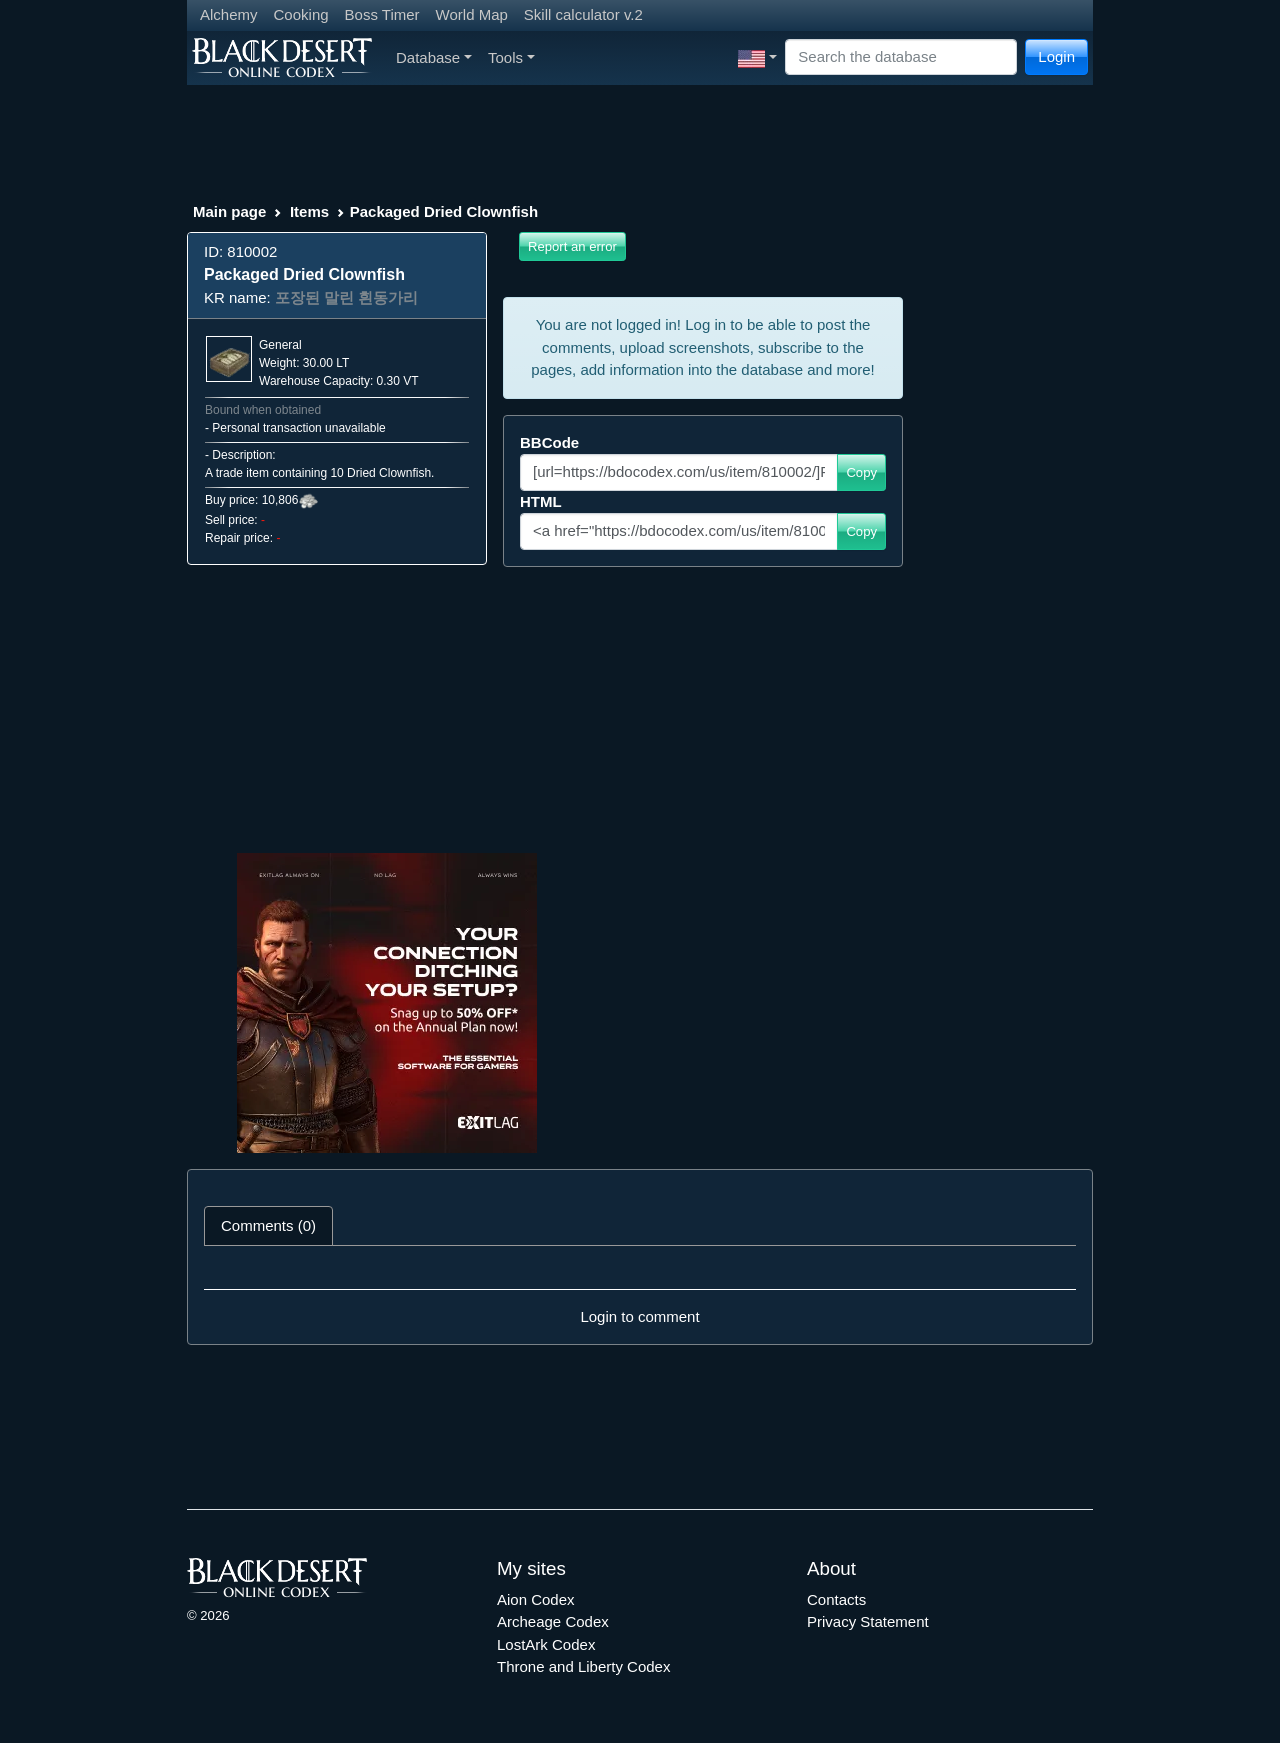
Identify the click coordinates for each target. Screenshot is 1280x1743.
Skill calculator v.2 (583, 14)
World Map (472, 14)
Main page (229, 211)
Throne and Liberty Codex (583, 1666)
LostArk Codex (546, 1644)
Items (309, 211)
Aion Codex (536, 1599)
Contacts (836, 1599)
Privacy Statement (868, 1621)
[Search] (901, 57)
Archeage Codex (553, 1621)
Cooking (301, 14)
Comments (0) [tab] (268, 1225)
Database (434, 57)
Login (1056, 56)
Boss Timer (382, 14)
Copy (861, 472)
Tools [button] (511, 57)
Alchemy (229, 14)
